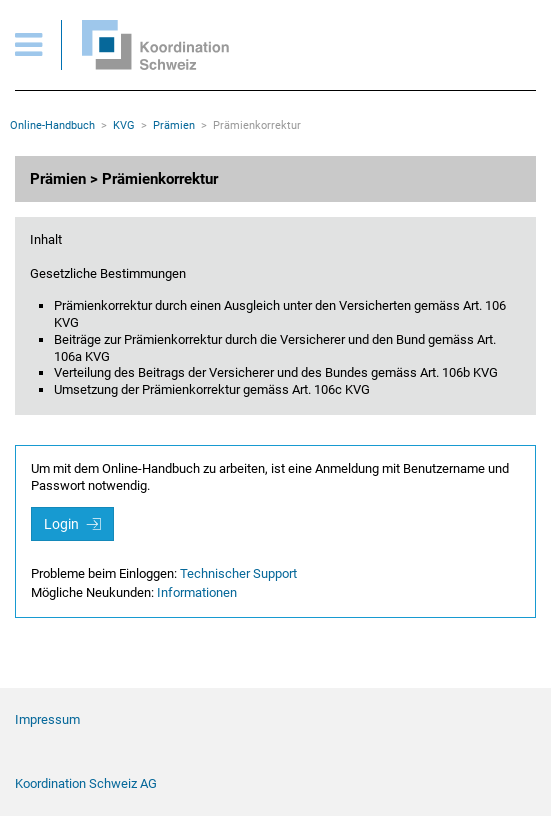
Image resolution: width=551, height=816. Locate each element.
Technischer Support (238, 573)
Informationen (197, 592)
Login (72, 524)
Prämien (174, 125)
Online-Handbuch (52, 125)
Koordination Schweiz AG (86, 783)
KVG (124, 125)
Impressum (47, 719)
